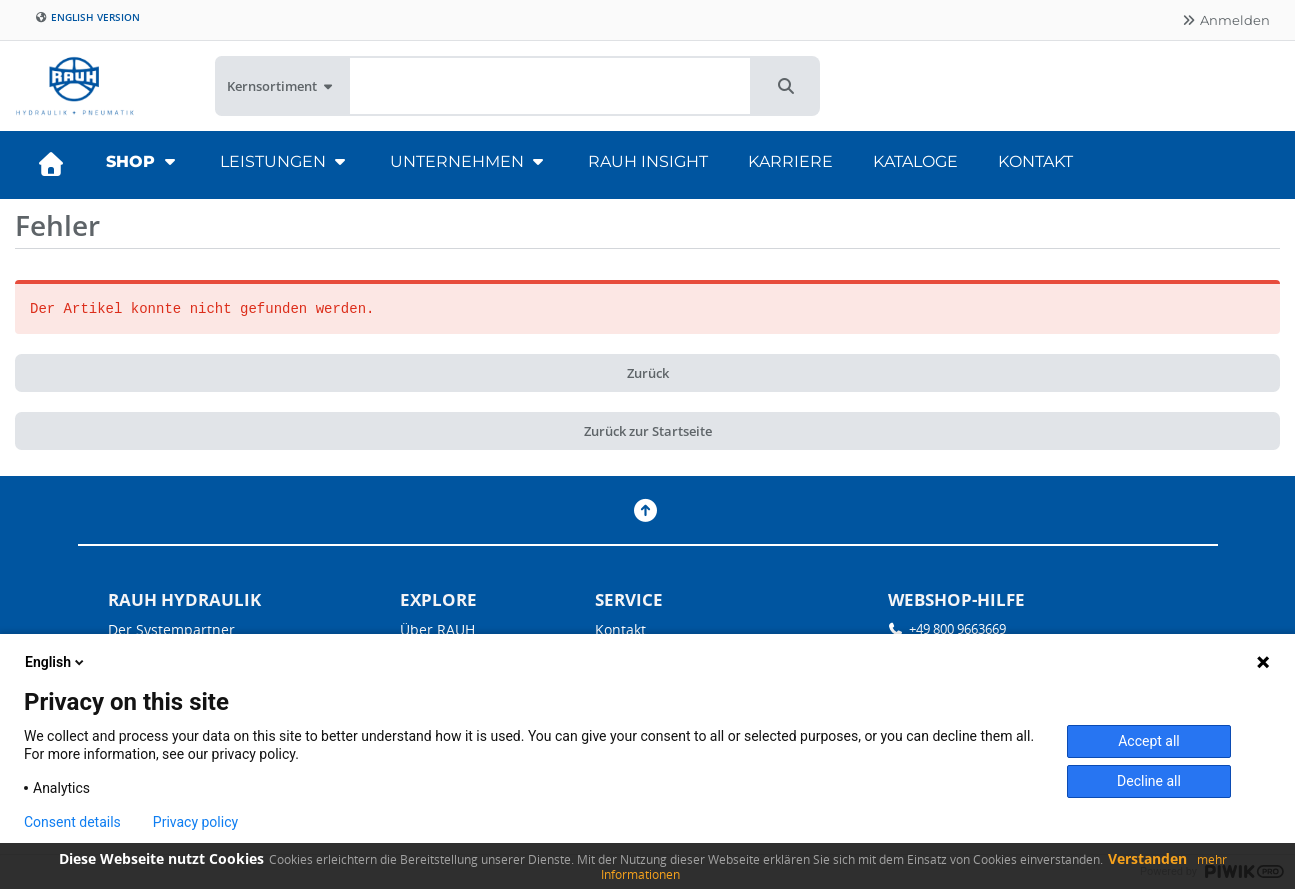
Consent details (72, 822)
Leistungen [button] (285, 161)
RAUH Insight (648, 161)
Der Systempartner (171, 629)
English (56, 662)
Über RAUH (437, 629)
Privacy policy (195, 822)
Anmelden (1225, 20)
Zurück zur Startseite (648, 431)
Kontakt (1035, 161)
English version (87, 17)
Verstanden (1147, 858)
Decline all (1149, 781)
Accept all (1149, 741)
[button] (786, 86)
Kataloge (915, 161)
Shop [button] (143, 161)
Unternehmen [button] (469, 161)
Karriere (790, 161)
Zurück (648, 373)
